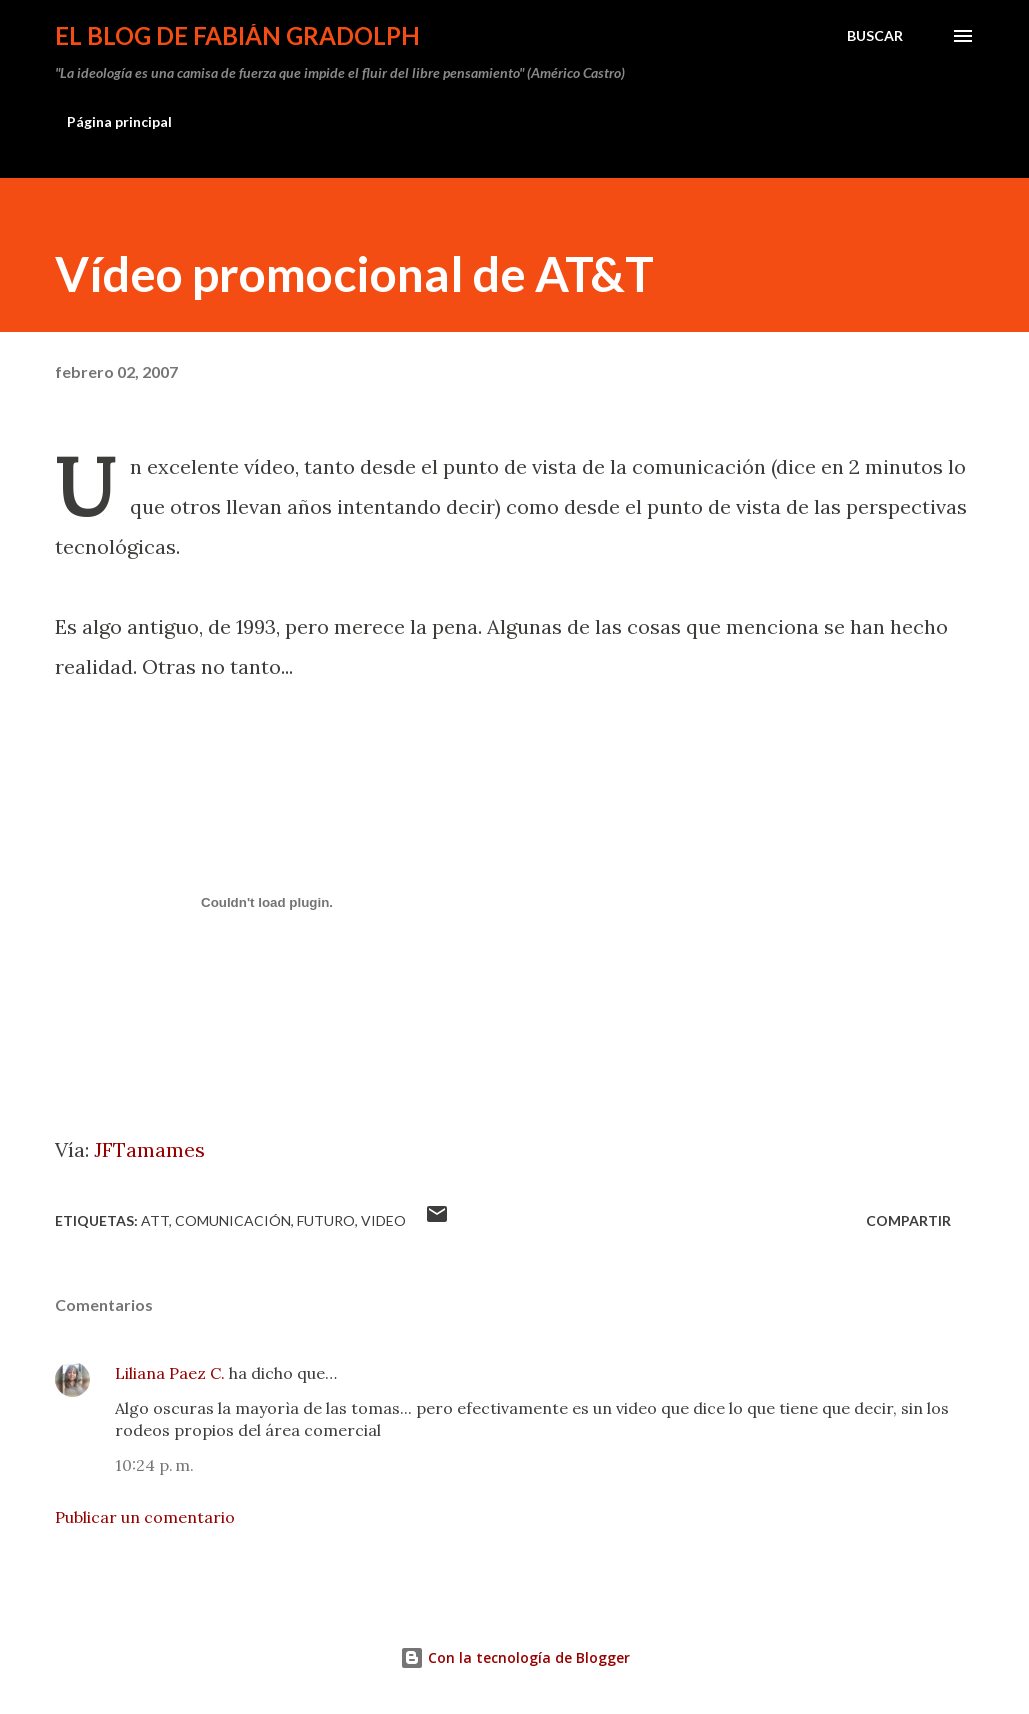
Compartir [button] (908, 1220)
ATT (155, 1220)
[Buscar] (875, 36)
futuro (326, 1220)
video (383, 1220)
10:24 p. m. (154, 1465)
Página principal (119, 121)
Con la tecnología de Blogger (515, 1657)
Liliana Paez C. (170, 1373)
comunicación (233, 1220)
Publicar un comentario (145, 1517)
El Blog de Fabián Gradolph (237, 35)
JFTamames (149, 1149)
